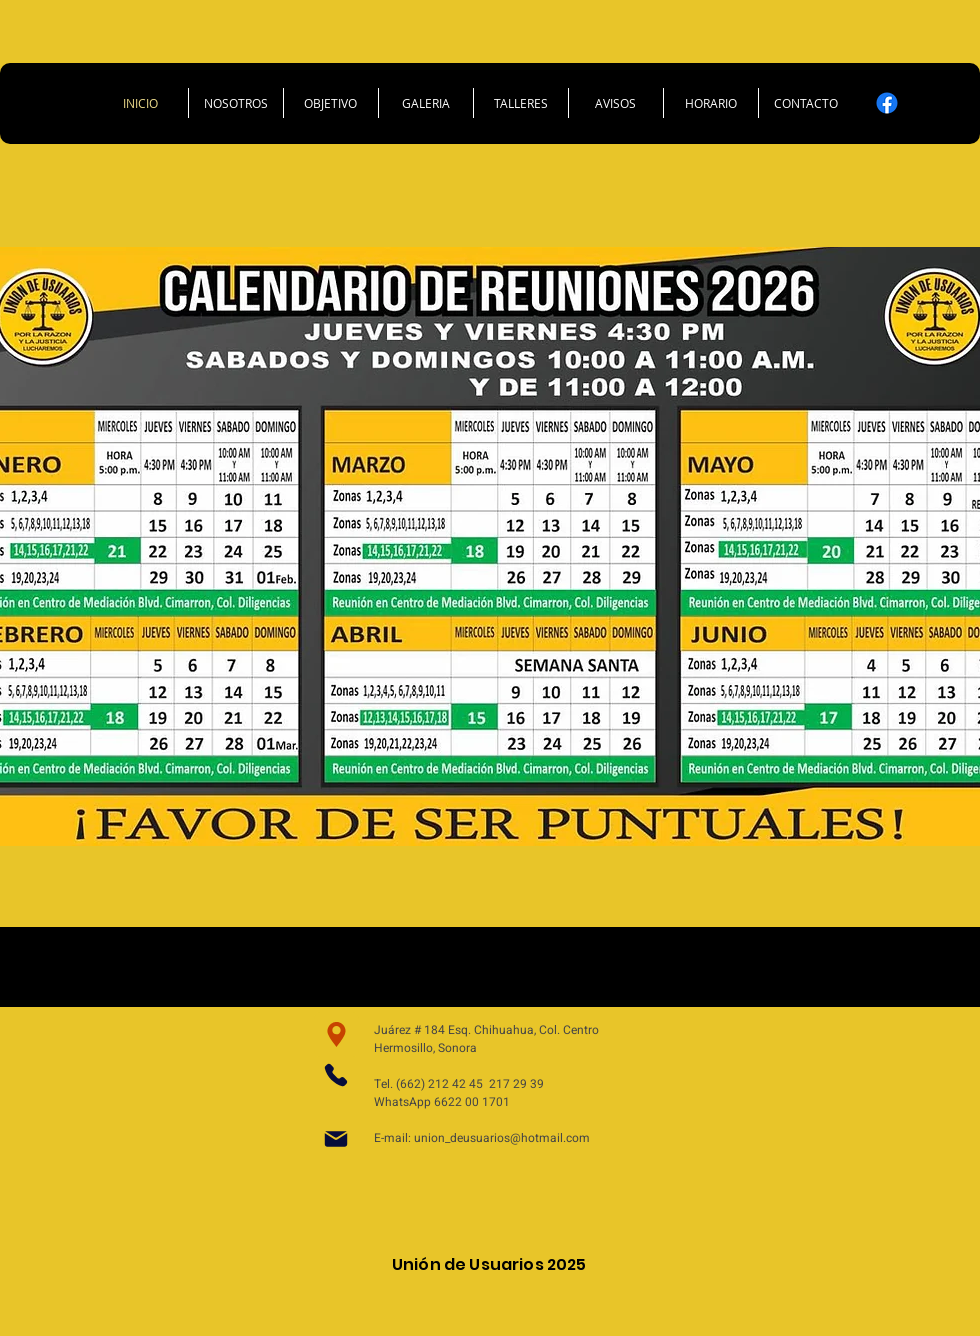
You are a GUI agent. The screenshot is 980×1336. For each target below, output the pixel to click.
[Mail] (336, 1139)
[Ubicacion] (336, 1034)
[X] (925, 103)
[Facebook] (887, 103)
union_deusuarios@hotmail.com (502, 1138)
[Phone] (336, 1075)
